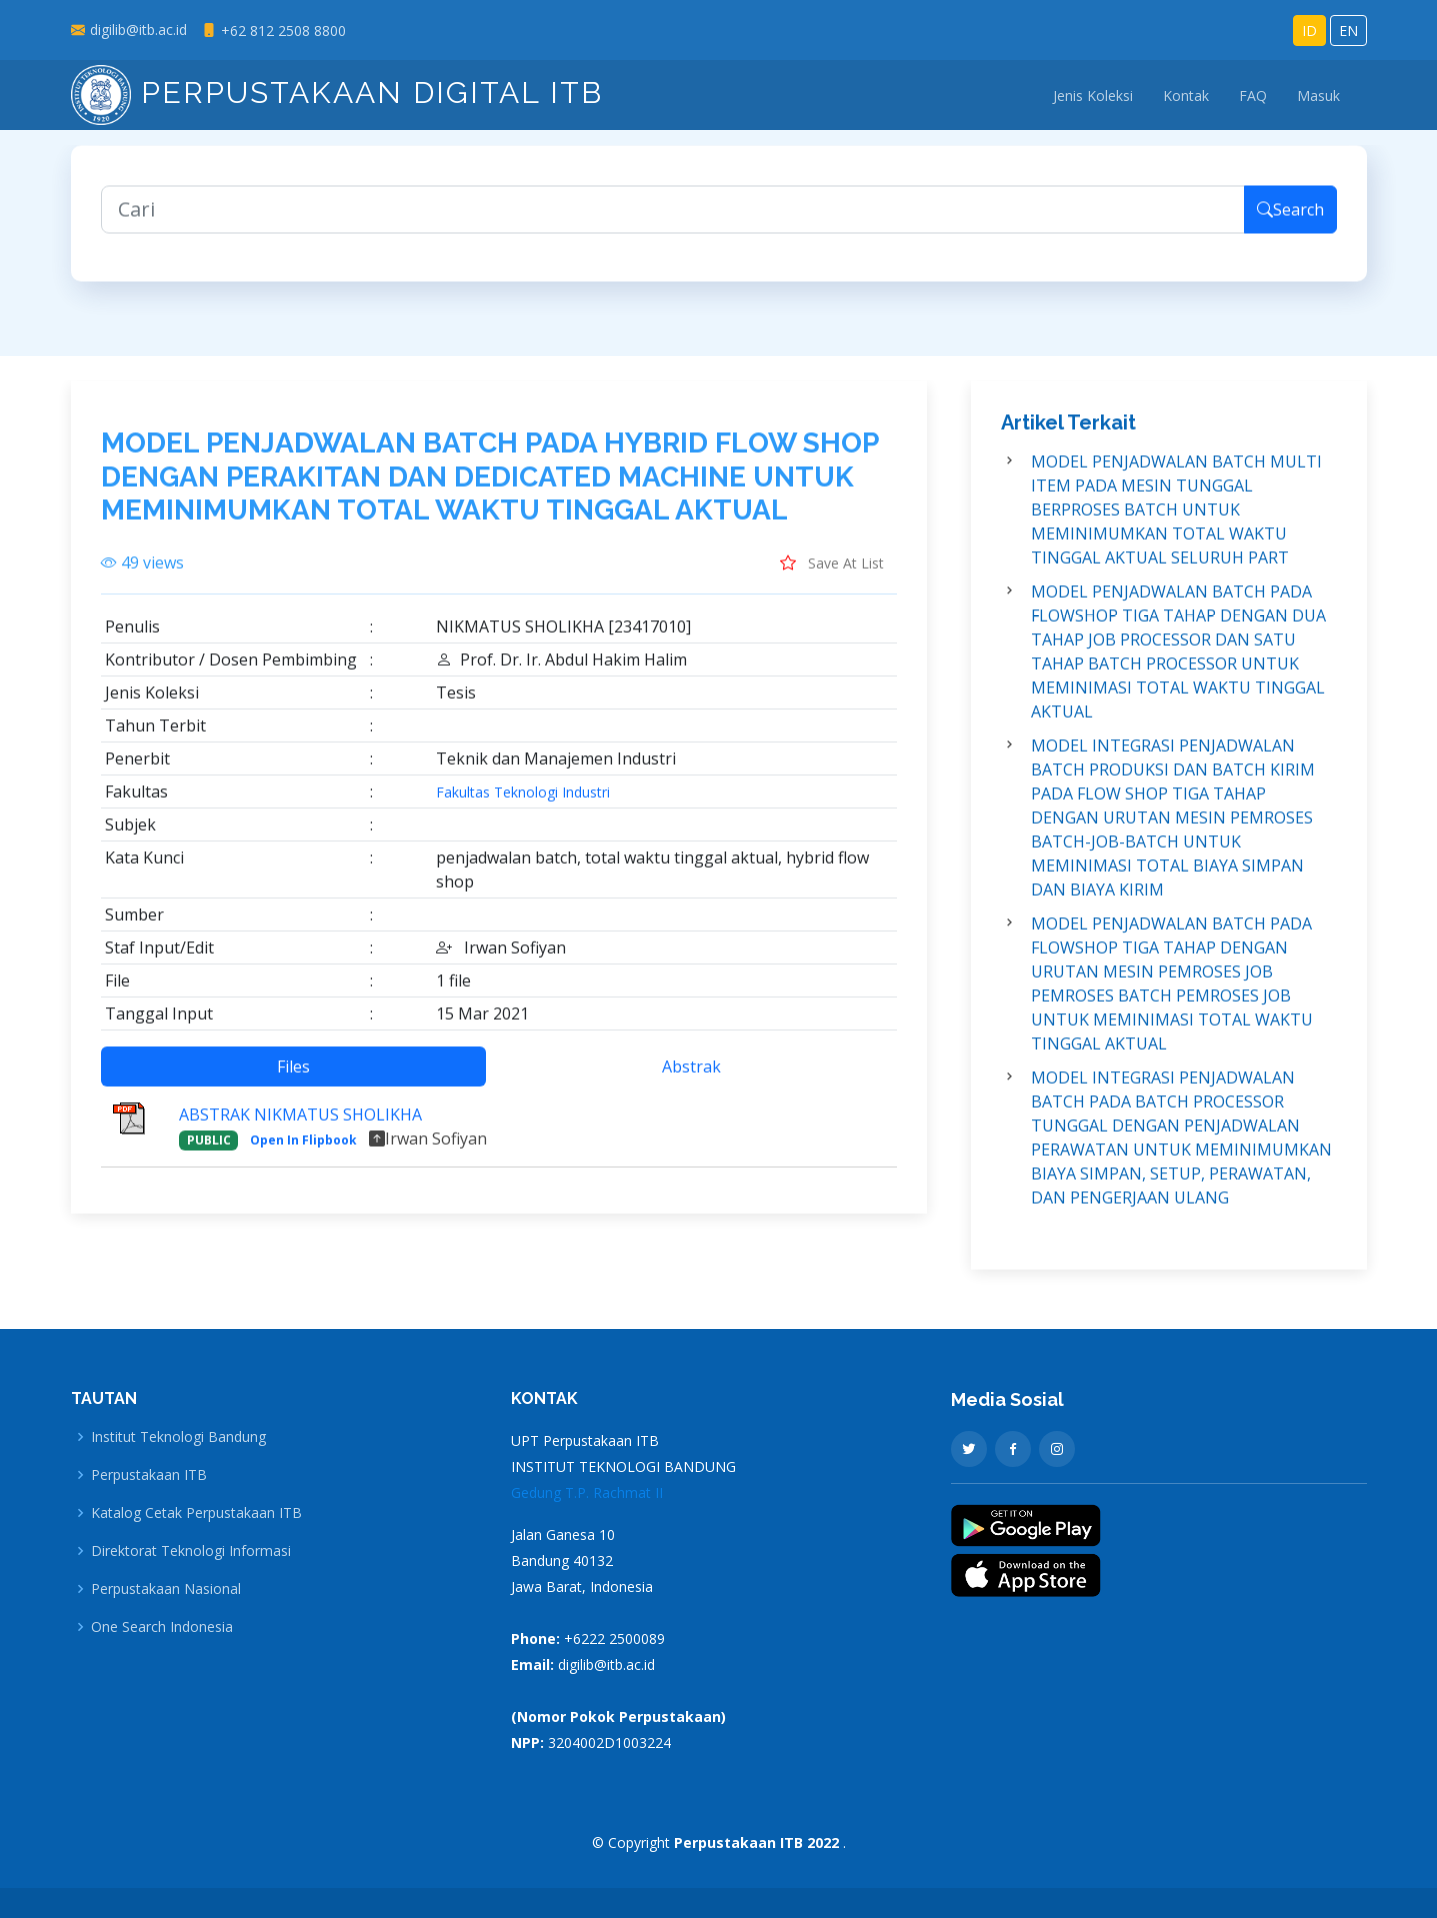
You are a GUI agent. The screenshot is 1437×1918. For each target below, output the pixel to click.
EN (1348, 30)
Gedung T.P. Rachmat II (587, 1492)
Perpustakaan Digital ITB (337, 92)
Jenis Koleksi (1093, 95)
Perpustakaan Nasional (166, 1589)
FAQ (1253, 95)
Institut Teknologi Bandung (178, 1437)
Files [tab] (293, 1075)
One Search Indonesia (162, 1627)
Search (1290, 219)
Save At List (832, 571)
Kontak (1186, 95)
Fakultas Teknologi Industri (523, 801)
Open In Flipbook (303, 1148)
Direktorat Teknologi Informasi (191, 1551)
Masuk (1318, 95)
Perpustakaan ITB (149, 1475)
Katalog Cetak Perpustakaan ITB (196, 1513)
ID (1309, 30)
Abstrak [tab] (691, 1075)
